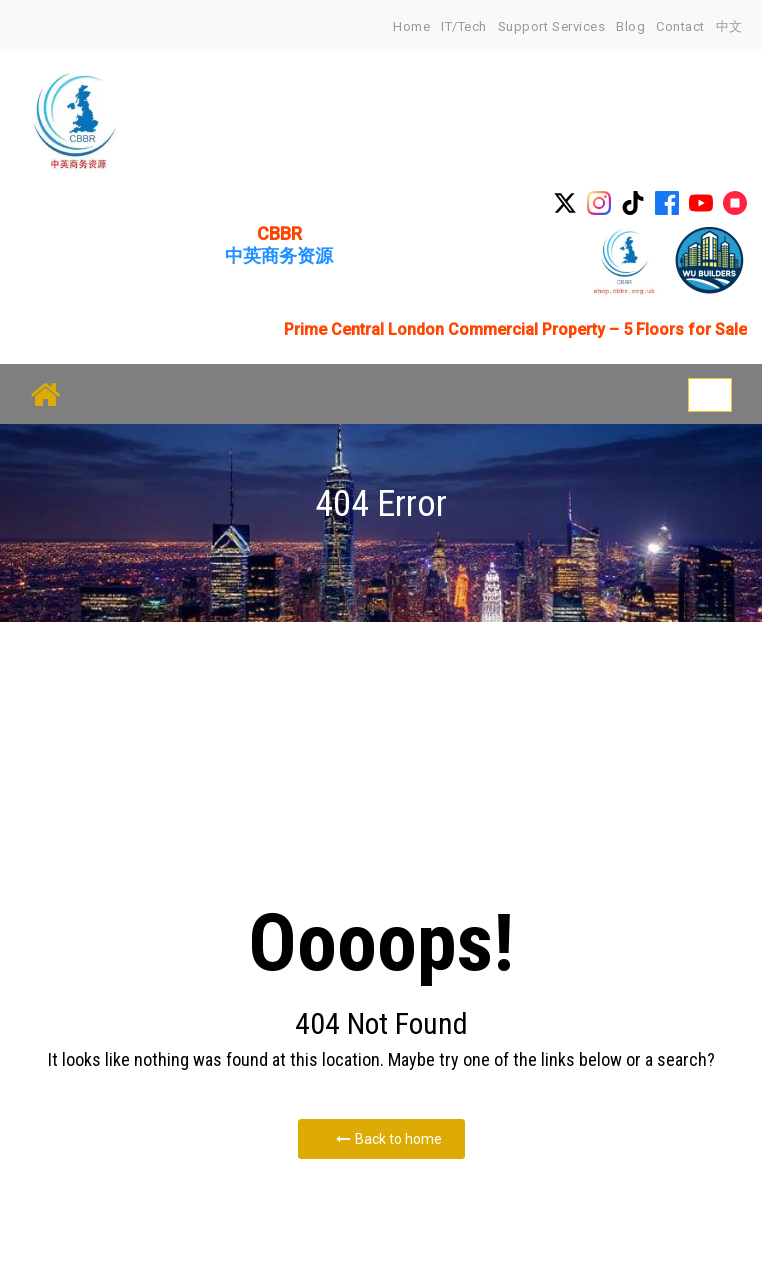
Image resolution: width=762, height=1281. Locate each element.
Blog (630, 26)
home (411, 26)
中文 (729, 26)
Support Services (551, 26)
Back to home (389, 1139)
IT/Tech (464, 26)
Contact (680, 26)
